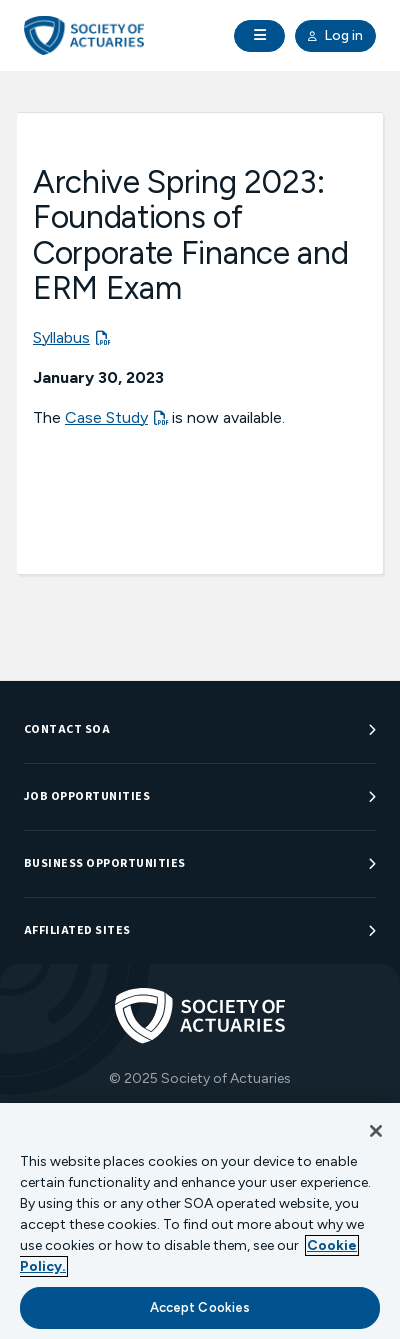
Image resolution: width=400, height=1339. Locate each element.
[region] (200, 1221)
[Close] (376, 1131)
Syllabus (61, 337)
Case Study (106, 417)
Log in (335, 36)
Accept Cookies (200, 1307)
